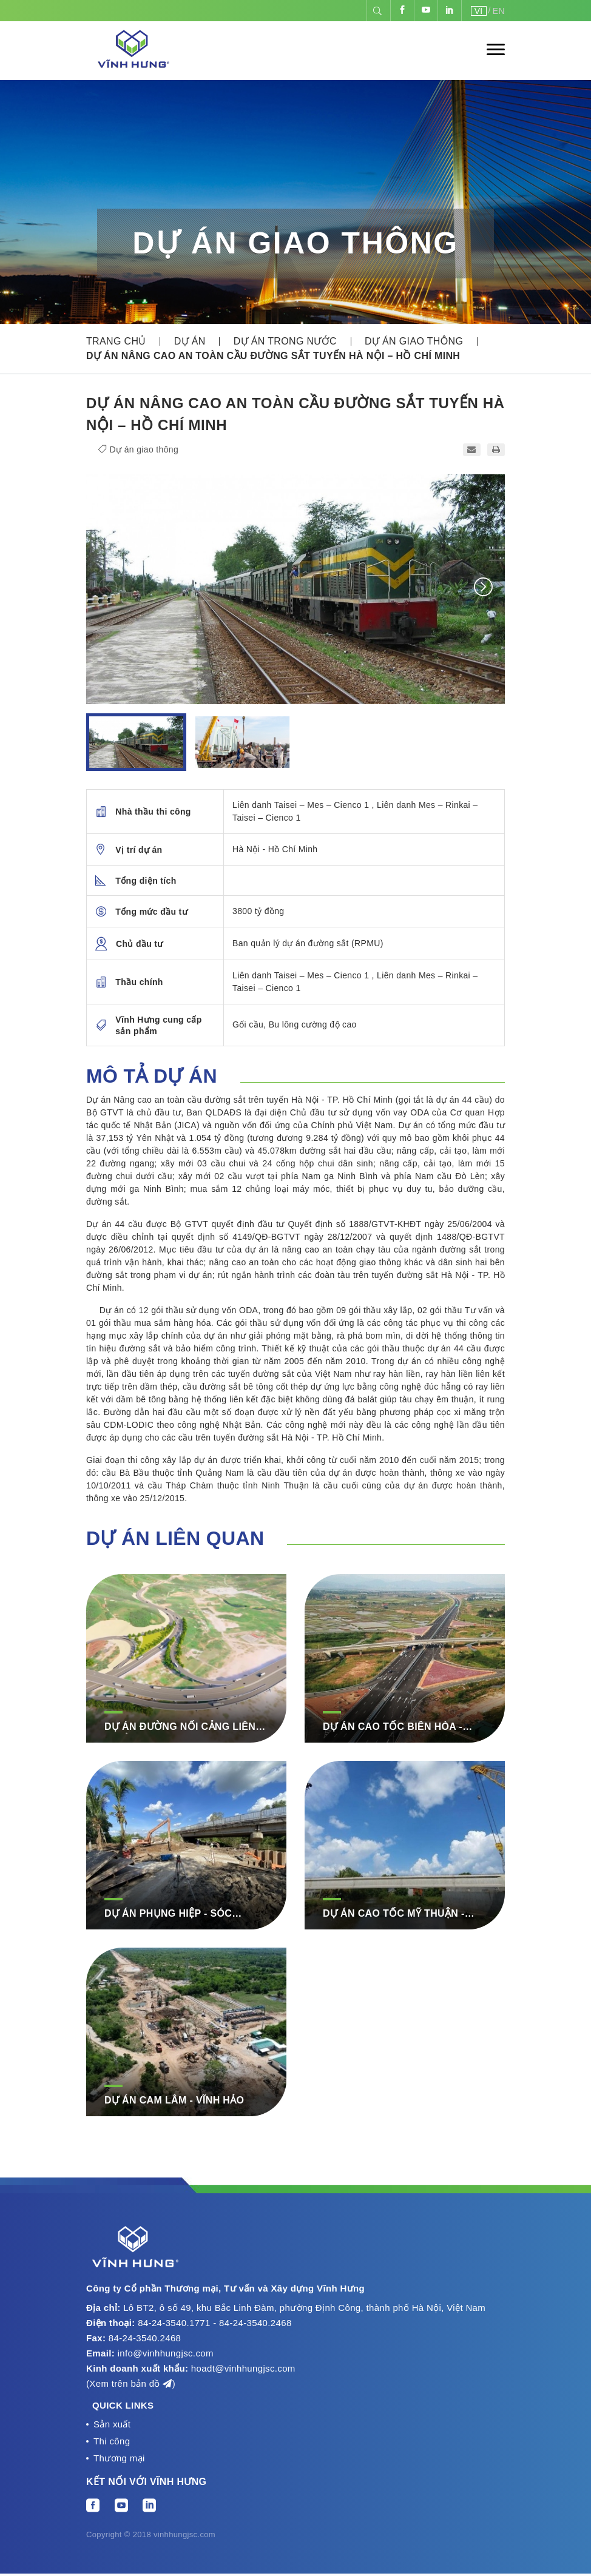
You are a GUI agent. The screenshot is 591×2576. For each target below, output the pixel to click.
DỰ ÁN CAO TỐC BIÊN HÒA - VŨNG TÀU (392, 1727)
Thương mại (119, 2460)
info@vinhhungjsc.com (166, 2353)
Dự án (190, 341)
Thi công (111, 2442)
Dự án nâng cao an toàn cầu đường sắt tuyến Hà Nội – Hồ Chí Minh (273, 356)
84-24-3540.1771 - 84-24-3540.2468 (214, 2323)
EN (499, 11)
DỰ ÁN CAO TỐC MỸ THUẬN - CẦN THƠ (394, 1914)
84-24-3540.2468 (145, 2338)
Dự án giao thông (414, 341)
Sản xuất (111, 2425)
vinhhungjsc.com (184, 2536)
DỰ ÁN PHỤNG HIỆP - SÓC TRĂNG (168, 1914)
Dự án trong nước (285, 341)
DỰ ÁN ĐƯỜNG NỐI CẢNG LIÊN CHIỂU (179, 1727)
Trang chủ (116, 341)
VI (478, 11)
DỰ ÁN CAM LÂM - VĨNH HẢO (174, 2100)
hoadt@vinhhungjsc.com (243, 2368)
